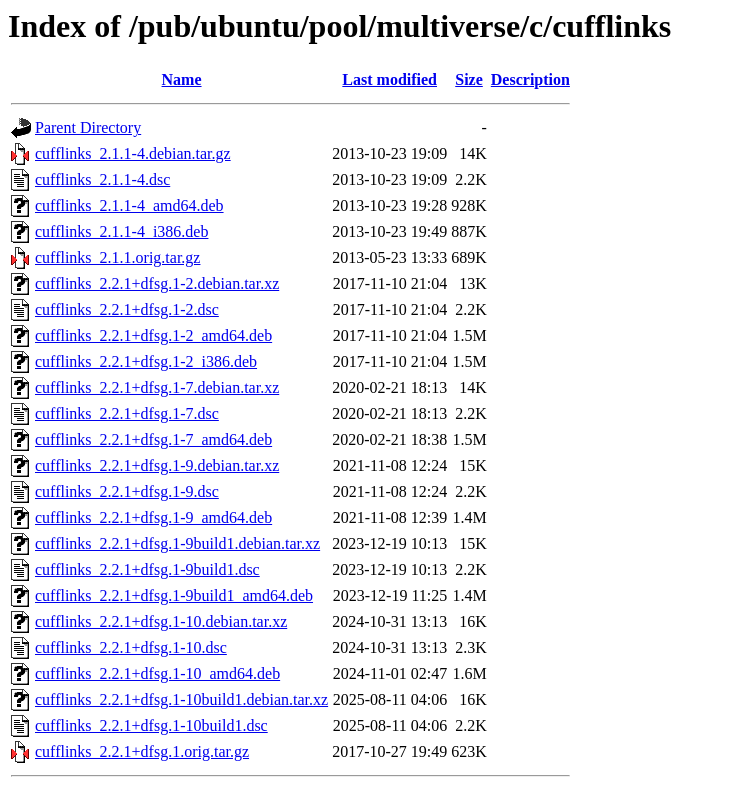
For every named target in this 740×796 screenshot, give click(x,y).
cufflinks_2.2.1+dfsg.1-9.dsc (127, 491)
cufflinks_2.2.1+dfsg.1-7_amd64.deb (153, 439)
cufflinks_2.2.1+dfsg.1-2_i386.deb (146, 361)
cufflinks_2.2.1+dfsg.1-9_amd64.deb (153, 517)
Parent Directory (88, 127)
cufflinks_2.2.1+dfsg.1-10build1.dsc (151, 725)
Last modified (389, 79)
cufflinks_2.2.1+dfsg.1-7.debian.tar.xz (157, 387)
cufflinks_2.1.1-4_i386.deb (121, 231)
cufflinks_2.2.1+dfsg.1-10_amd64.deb (157, 673)
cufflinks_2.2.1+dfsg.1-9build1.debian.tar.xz (177, 543)
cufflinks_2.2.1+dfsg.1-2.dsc (127, 309)
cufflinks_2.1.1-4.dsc (102, 179)
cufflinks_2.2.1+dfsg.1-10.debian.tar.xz (161, 621)
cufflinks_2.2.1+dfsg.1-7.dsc (127, 413)
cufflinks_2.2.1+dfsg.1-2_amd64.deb (153, 335)
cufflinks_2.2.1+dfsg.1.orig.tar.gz (142, 751)
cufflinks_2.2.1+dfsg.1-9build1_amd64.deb (174, 595)
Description (530, 79)
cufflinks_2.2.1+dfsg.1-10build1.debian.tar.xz (181, 699)
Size (469, 79)
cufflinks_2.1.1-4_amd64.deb (129, 205)
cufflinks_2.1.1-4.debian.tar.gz (133, 153)
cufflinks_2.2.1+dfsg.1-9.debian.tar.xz (157, 465)
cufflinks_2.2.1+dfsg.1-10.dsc (131, 647)
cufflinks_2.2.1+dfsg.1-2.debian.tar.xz (157, 283)
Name (182, 79)
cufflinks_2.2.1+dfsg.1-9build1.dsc (147, 569)
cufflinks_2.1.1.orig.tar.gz (117, 257)
